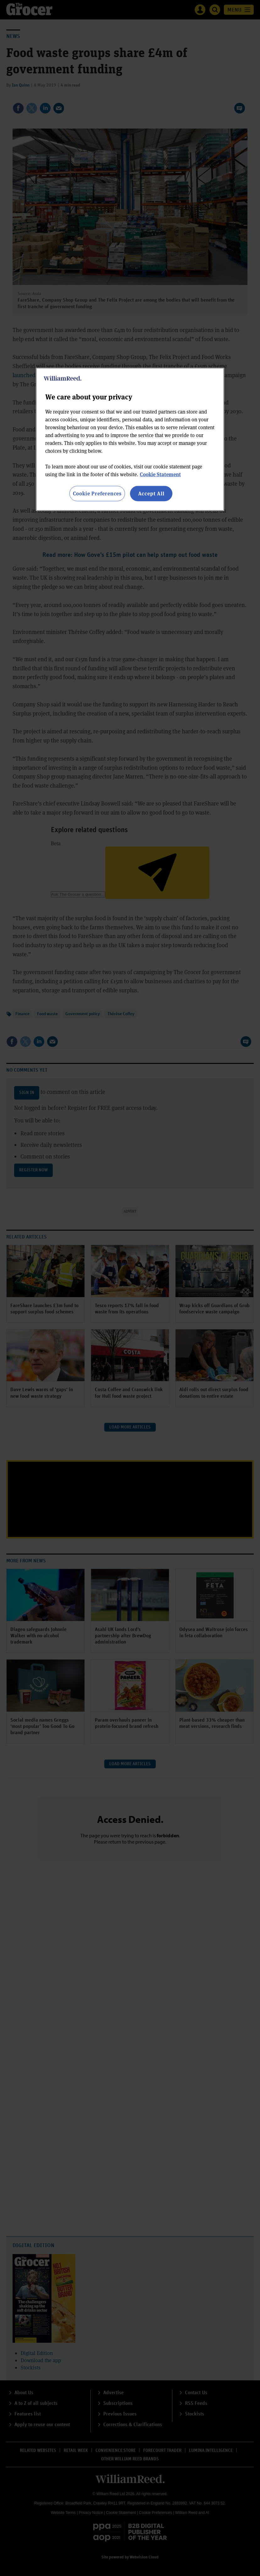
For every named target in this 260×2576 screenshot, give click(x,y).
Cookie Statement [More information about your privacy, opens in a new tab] (160, 474)
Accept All (151, 493)
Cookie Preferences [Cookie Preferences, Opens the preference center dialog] (97, 493)
